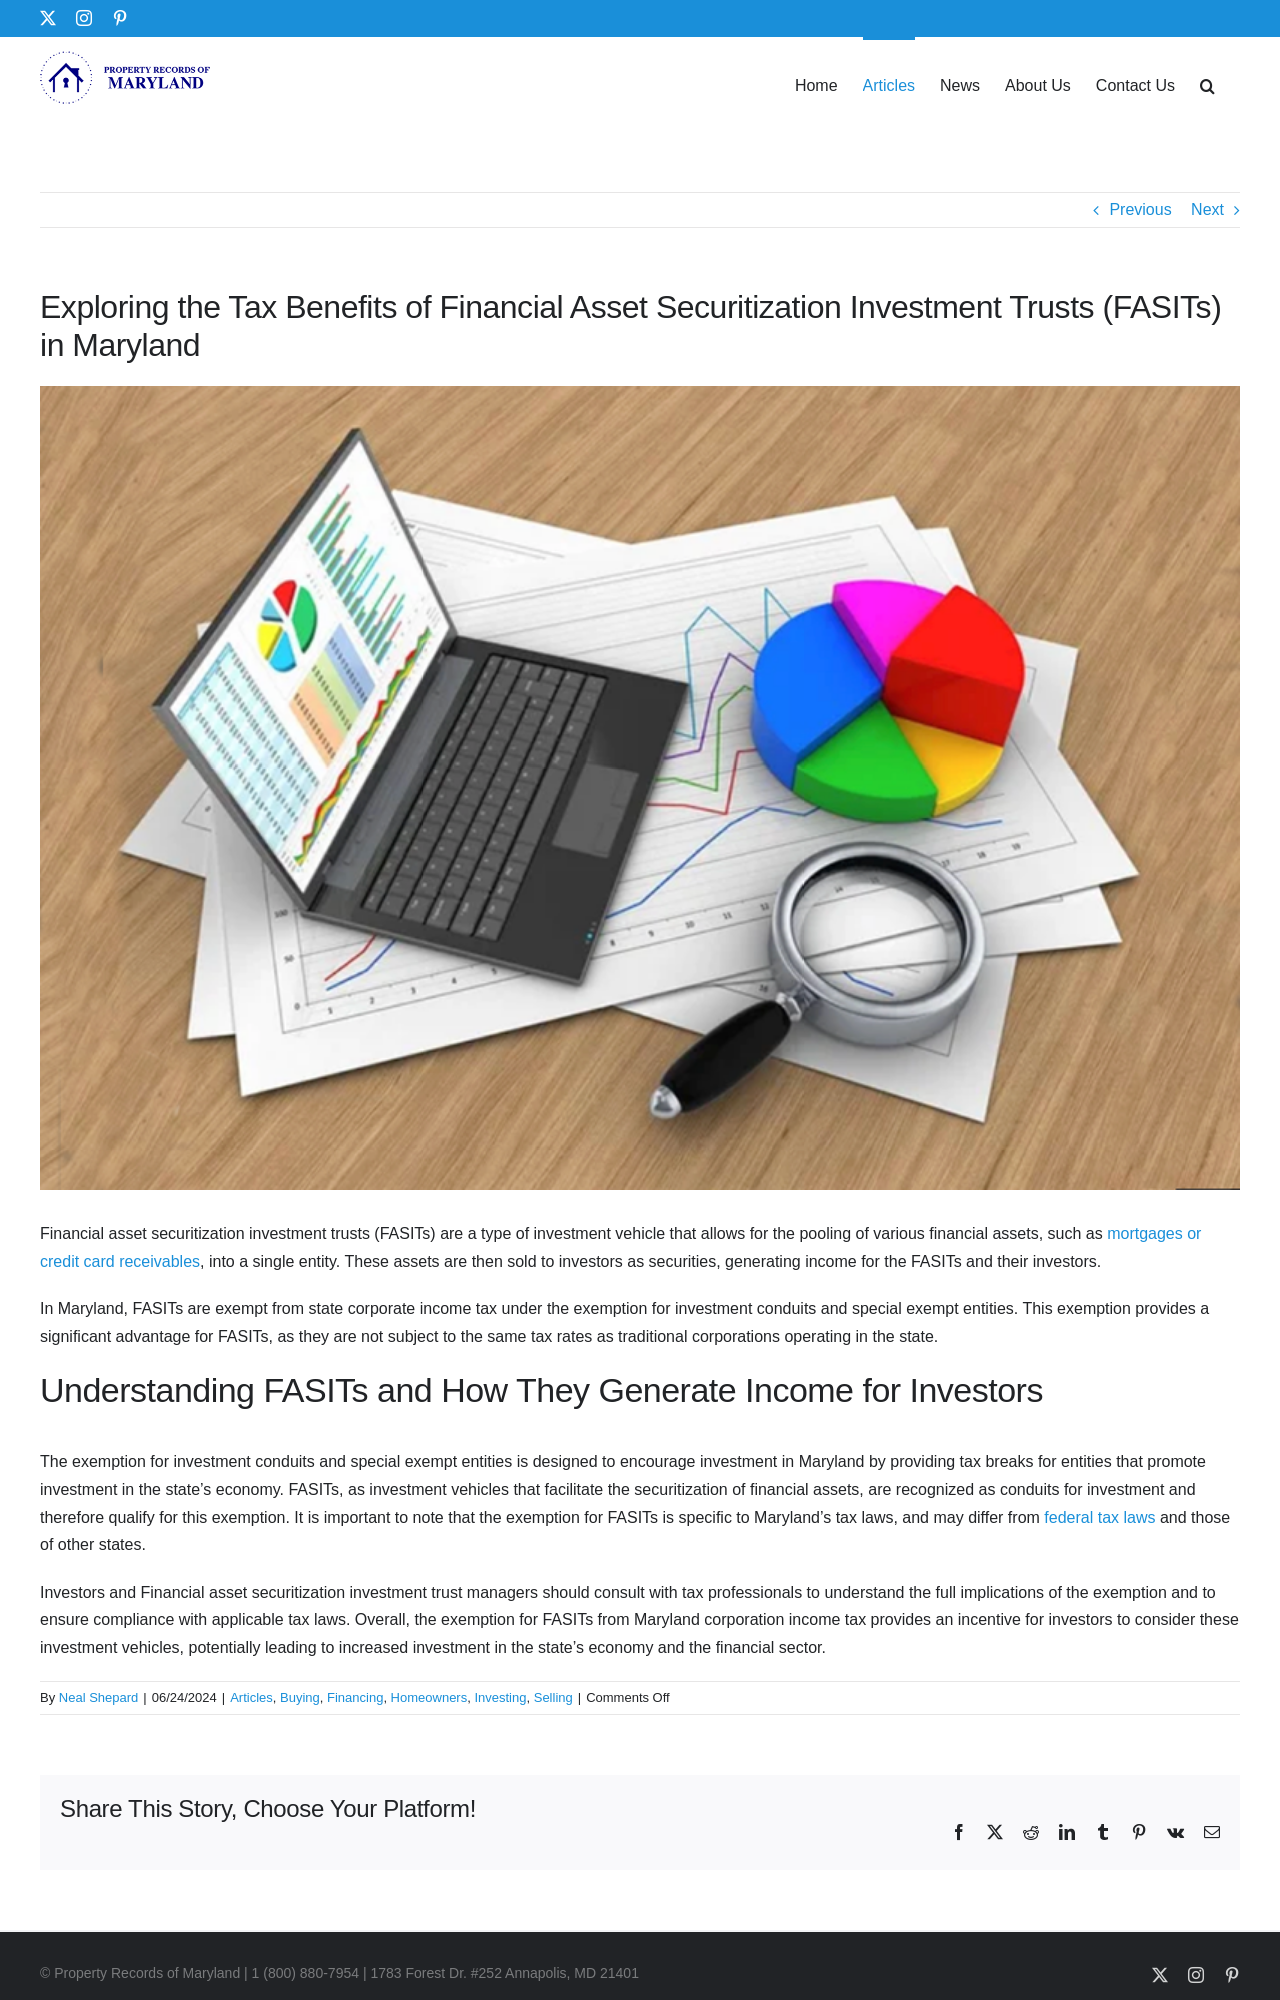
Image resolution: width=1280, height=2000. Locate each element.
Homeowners (429, 1697)
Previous (1140, 209)
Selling (553, 1697)
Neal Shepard (99, 1697)
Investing (500, 1697)
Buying (300, 1697)
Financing (355, 1697)
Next (1207, 209)
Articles (251, 1697)
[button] (1207, 84)
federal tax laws (1099, 1517)
